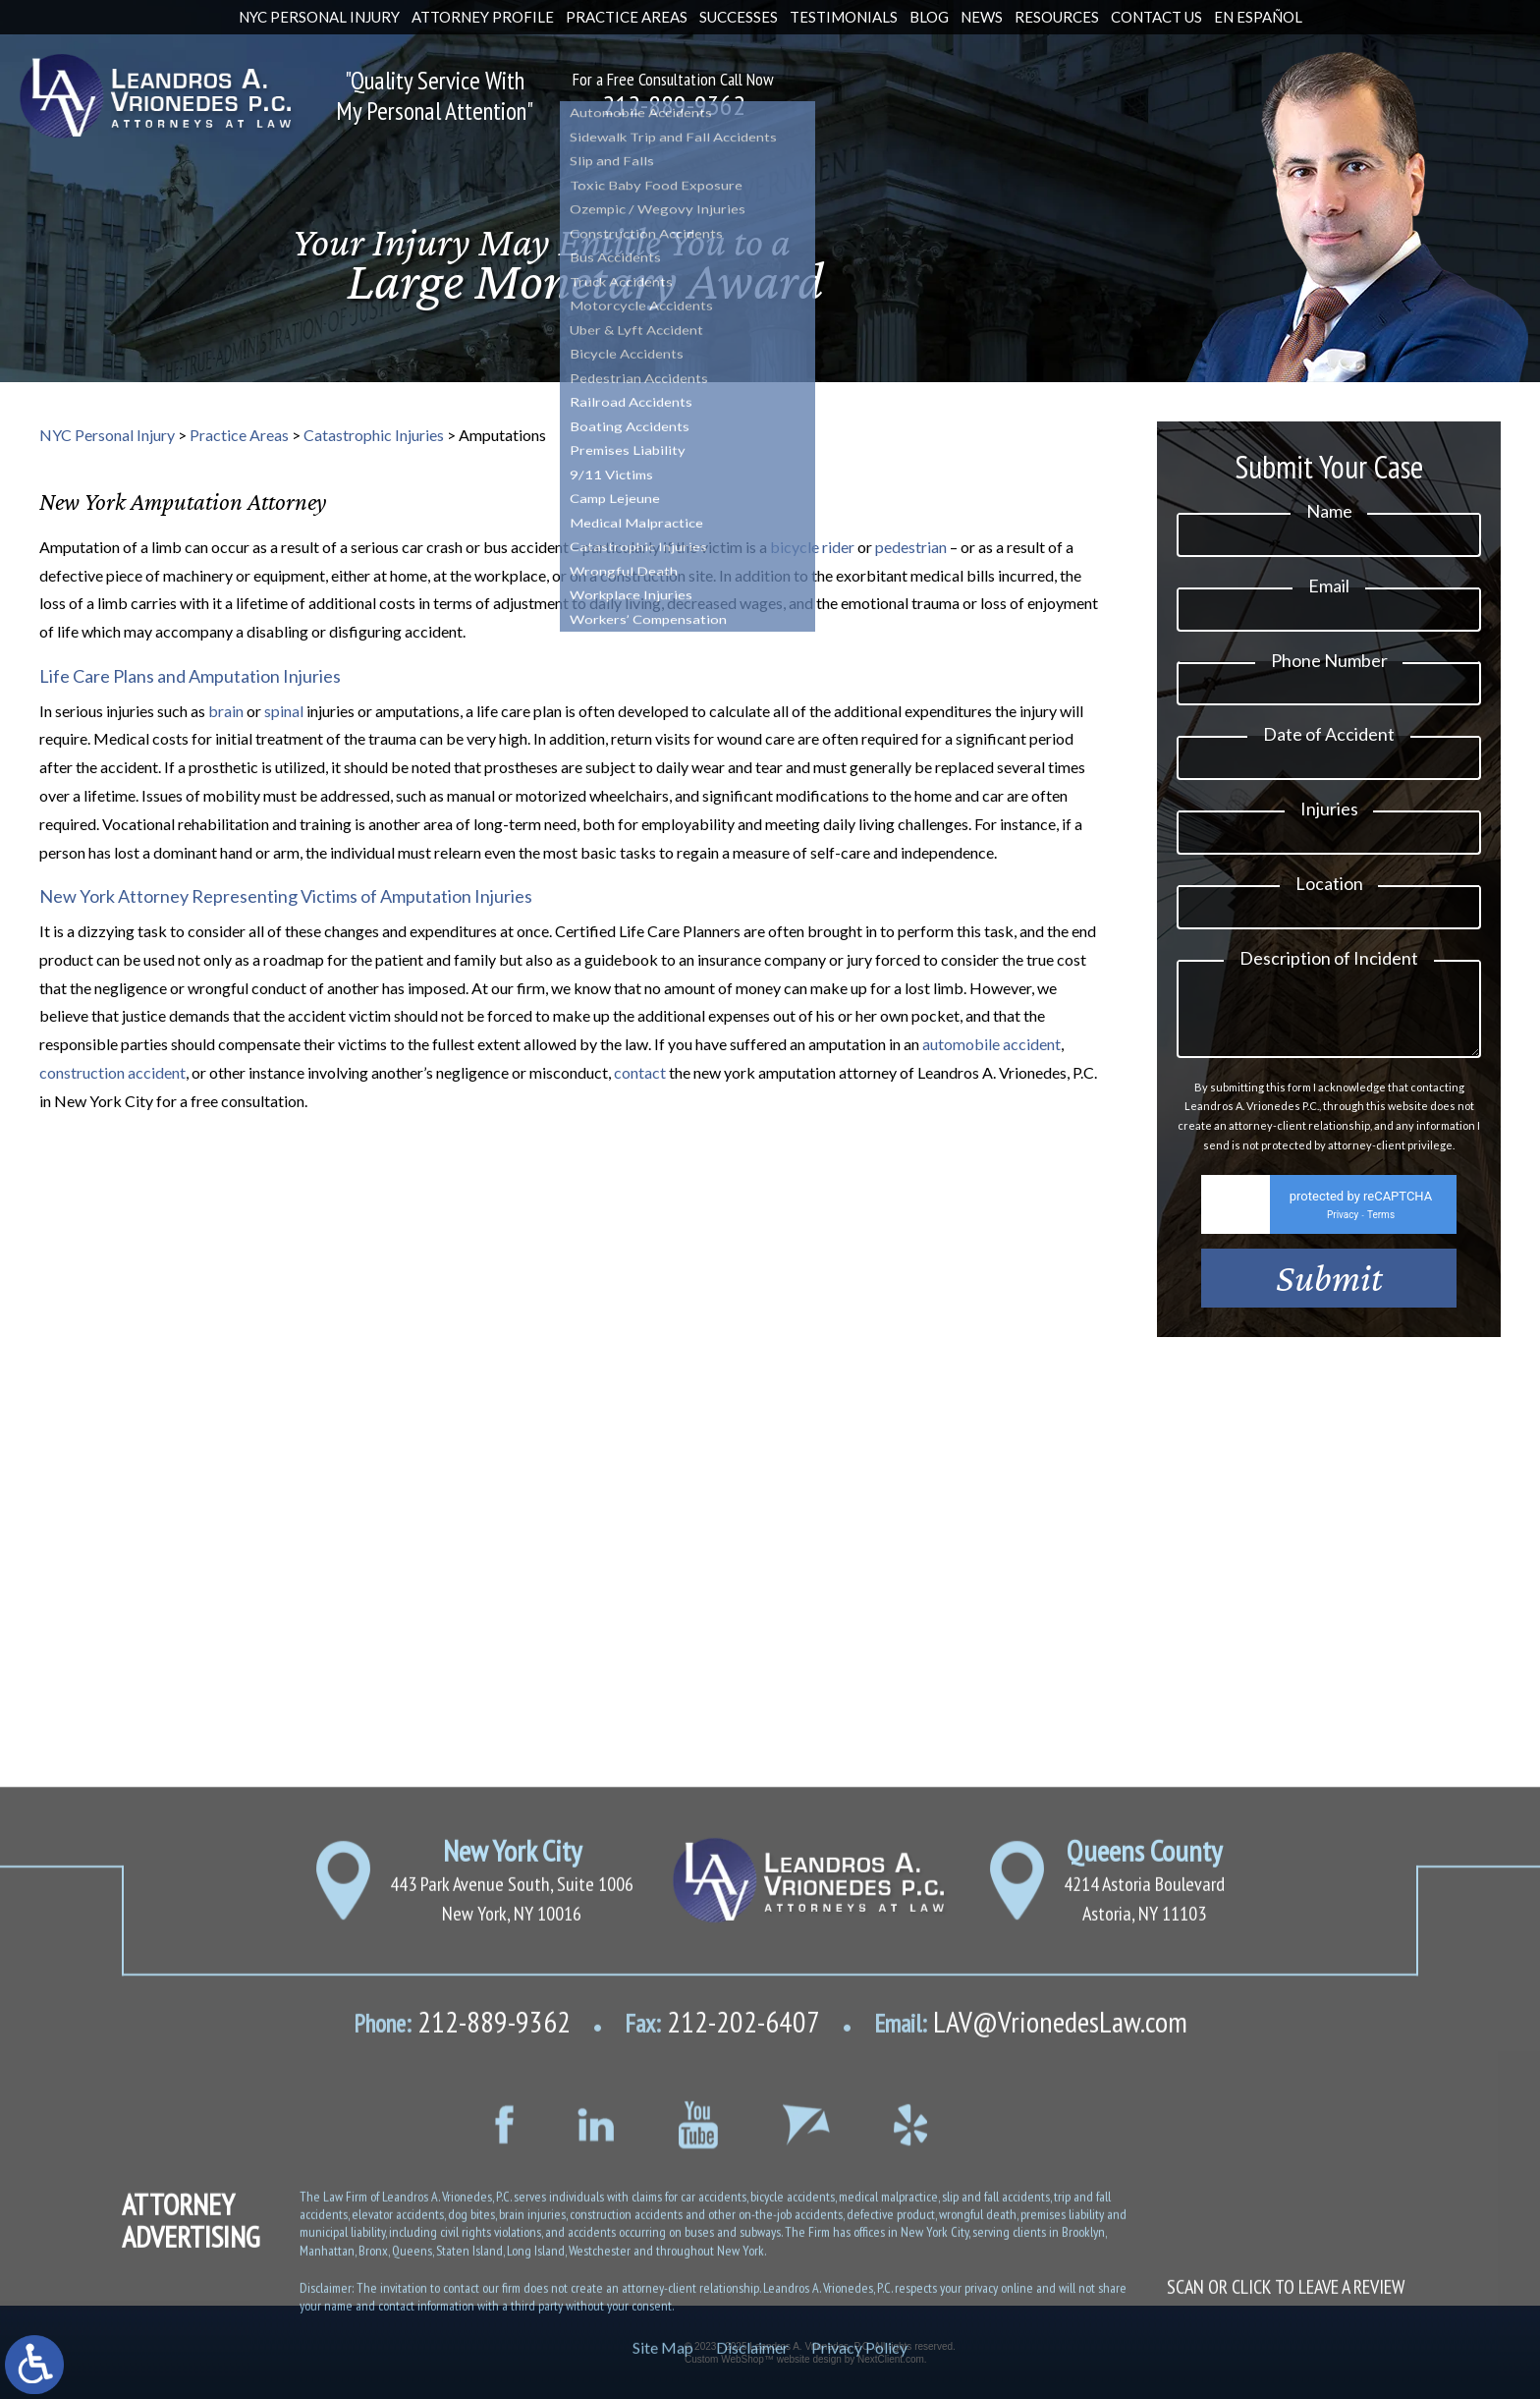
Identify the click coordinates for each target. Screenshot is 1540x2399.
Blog (929, 17)
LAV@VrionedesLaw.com (1030, 2319)
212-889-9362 (673, 105)
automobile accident (991, 1043)
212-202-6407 (722, 2319)
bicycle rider (812, 546)
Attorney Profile (483, 17)
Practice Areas (627, 17)
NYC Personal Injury (319, 17)
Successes (738, 17)
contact (640, 1072)
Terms (1381, 1241)
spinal (283, 710)
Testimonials (844, 17)
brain (226, 710)
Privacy (1342, 1241)
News (982, 17)
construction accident (112, 1072)
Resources (1057, 17)
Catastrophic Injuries (373, 434)
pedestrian (911, 546)
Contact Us (1156, 17)
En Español (1258, 17)
